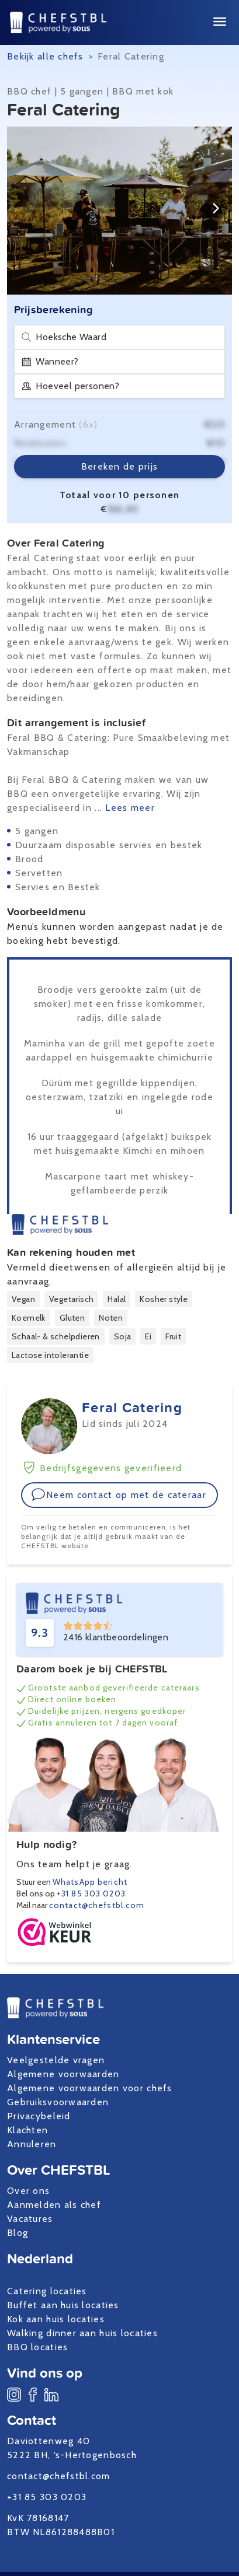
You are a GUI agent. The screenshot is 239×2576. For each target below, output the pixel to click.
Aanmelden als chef (54, 2204)
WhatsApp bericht (90, 1882)
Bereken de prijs (119, 466)
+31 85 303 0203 (91, 1893)
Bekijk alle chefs (45, 56)
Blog (17, 2232)
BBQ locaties (37, 2347)
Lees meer (130, 807)
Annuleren (32, 2144)
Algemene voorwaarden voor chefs (89, 2088)
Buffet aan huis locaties (63, 2305)
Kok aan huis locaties (56, 2319)
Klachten (27, 2130)
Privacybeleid (39, 2116)
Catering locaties (47, 2291)
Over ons (28, 2190)
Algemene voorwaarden (63, 2074)
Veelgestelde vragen (56, 2060)
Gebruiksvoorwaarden (58, 2102)
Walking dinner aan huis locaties (82, 2333)
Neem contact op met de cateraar (119, 1494)
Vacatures (30, 2218)
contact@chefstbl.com (96, 1905)
